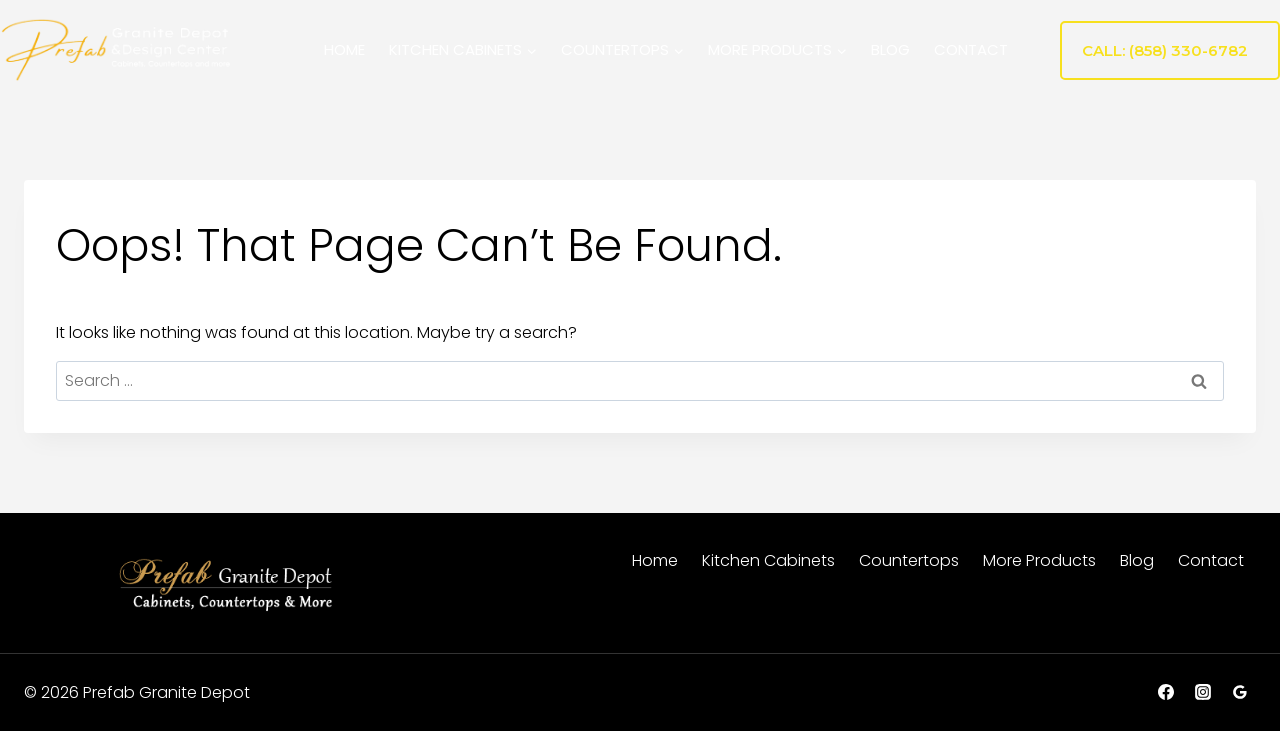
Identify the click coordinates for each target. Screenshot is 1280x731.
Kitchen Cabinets (768, 560)
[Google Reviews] (1240, 692)
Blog (890, 49)
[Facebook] (1166, 692)
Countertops (909, 560)
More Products (1039, 560)
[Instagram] (1203, 692)
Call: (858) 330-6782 (1165, 50)
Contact (971, 49)
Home (344, 49)
